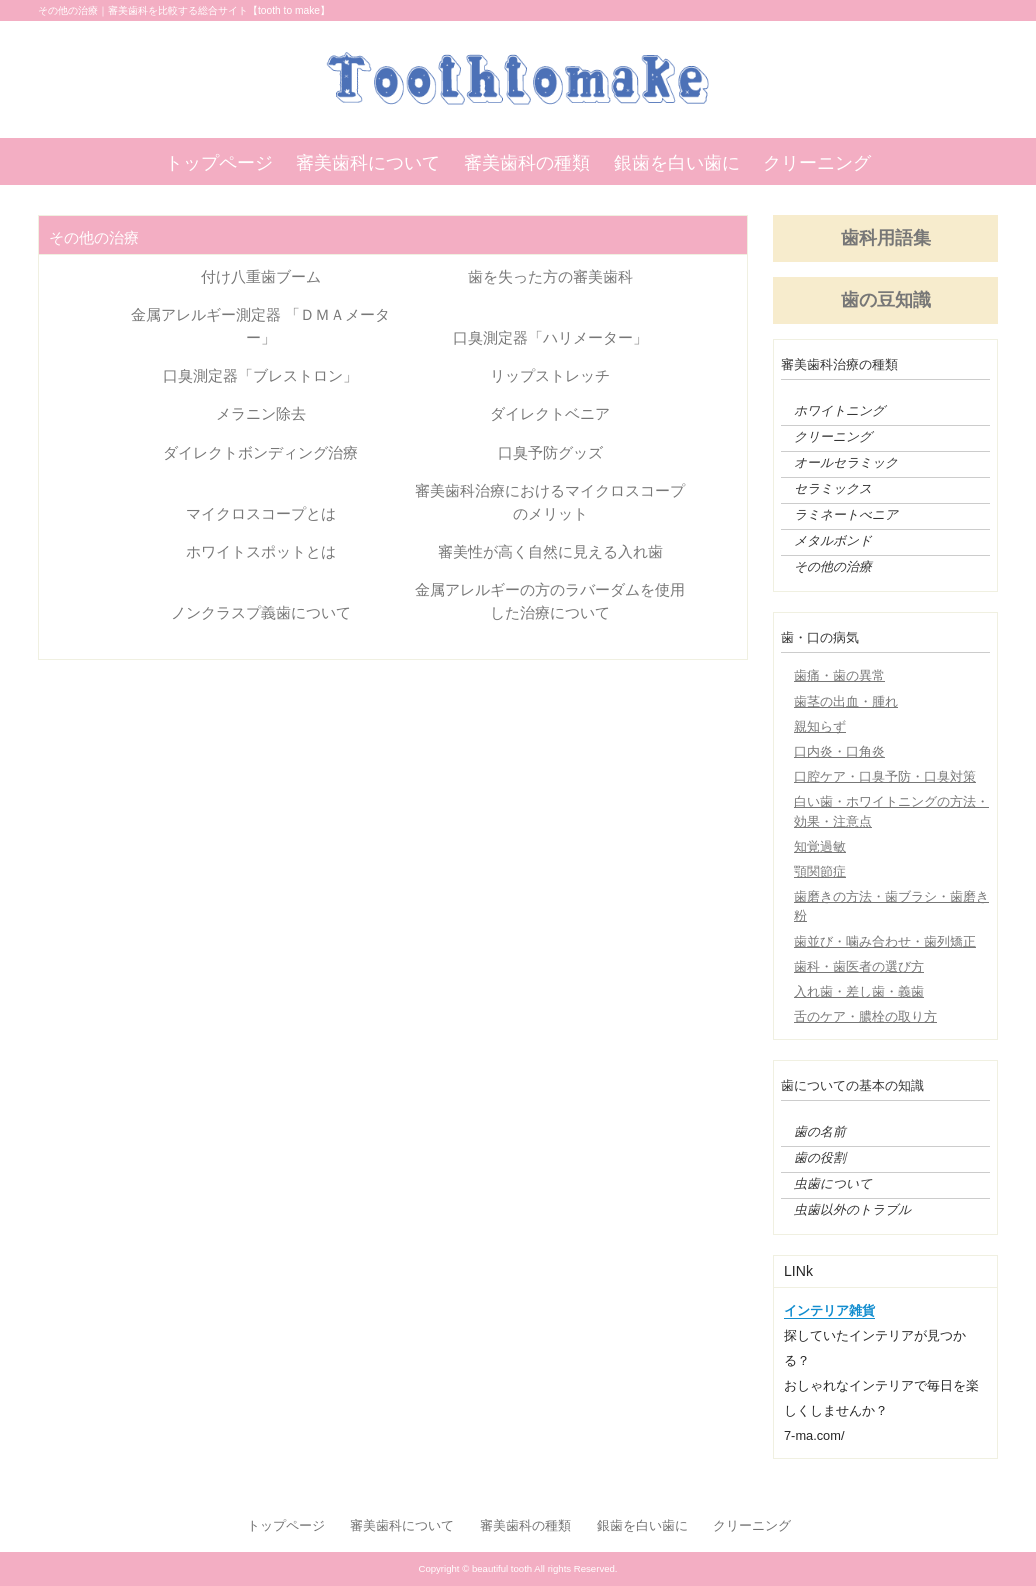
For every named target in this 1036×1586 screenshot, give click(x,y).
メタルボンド (833, 541)
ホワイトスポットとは (261, 551)
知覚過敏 (820, 846)
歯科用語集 (886, 238)
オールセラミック (846, 463)
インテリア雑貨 (829, 1310)
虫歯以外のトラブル (852, 1210)
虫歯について (833, 1184)
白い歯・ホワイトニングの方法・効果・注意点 (891, 811)
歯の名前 (820, 1132)
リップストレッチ (550, 375)
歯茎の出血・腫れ (846, 701)
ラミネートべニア (846, 515)
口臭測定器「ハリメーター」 (550, 337)
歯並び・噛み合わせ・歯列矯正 (885, 941)
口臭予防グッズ (550, 452)
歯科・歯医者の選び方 (859, 966)
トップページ (219, 163)
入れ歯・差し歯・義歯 (859, 991)
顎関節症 (820, 871)
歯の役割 (820, 1158)
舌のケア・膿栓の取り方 (865, 1016)
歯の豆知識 (886, 300)
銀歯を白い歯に (677, 163)
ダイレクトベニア (550, 413)
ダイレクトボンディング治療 (260, 452)
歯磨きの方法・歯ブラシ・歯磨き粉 (891, 906)
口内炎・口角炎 (839, 751)
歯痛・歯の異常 (839, 675)
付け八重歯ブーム (261, 276)
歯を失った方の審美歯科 (550, 276)
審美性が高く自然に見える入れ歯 (550, 551)
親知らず (820, 726)
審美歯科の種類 (527, 163)
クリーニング (817, 163)
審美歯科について (368, 163)
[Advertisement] (393, 820)
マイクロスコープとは (261, 513)
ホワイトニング (839, 411)
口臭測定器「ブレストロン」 (260, 375)
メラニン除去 (261, 413)
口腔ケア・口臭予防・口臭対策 (885, 776)
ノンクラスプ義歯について (261, 612)
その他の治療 (833, 567)
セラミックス (833, 489)
